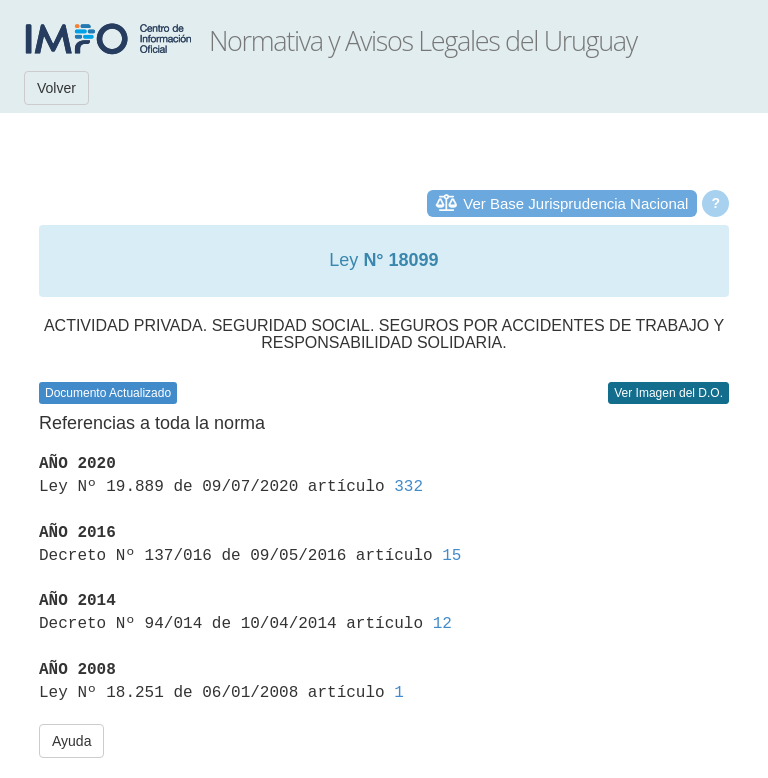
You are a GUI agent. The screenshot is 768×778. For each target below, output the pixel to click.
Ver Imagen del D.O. (668, 393)
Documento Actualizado (108, 393)
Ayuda (71, 741)
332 (408, 487)
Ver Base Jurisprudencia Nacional (575, 203)
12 (442, 624)
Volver (56, 88)
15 (451, 556)
